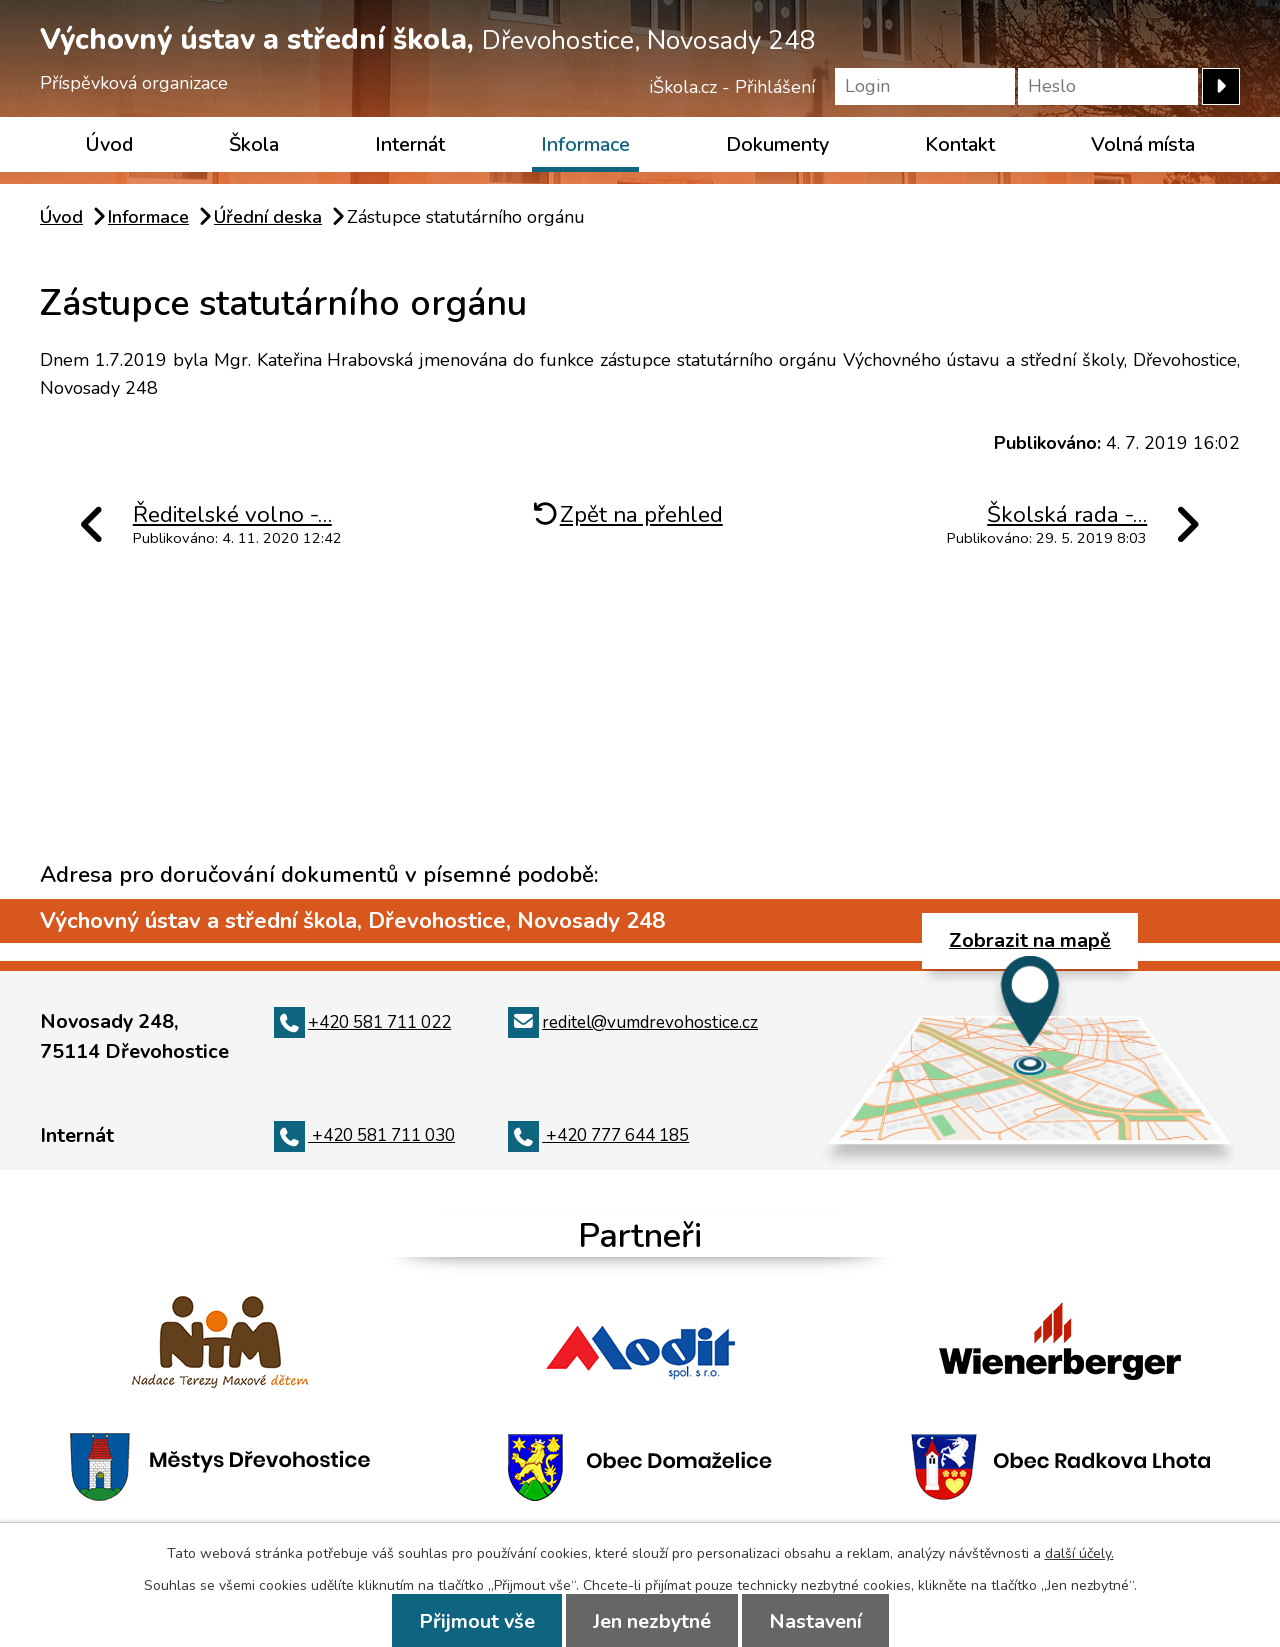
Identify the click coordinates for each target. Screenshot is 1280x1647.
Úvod (109, 144)
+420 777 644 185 (598, 1135)
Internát (410, 144)
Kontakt (960, 144)
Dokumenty (777, 144)
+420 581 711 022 (362, 1022)
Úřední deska (268, 217)
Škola (254, 144)
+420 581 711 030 (364, 1135)
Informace (585, 144)
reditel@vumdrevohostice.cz (633, 1022)
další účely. (1079, 1553)
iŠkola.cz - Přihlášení (732, 87)
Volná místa (1143, 144)
